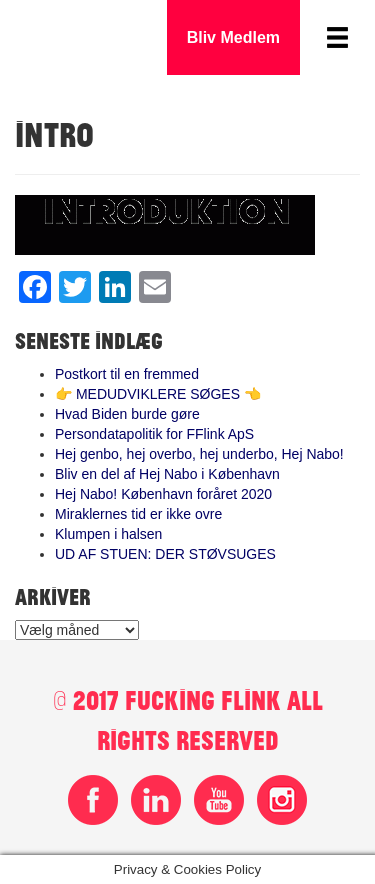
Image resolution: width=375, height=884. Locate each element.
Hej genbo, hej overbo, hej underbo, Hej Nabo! (199, 454)
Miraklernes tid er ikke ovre (138, 514)
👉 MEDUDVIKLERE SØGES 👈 (158, 394)
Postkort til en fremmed (127, 374)
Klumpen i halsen (108, 534)
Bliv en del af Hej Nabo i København (167, 474)
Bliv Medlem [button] (233, 37)
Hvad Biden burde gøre (127, 414)
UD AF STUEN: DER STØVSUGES (165, 554)
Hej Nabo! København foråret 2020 (163, 494)
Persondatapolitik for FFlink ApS (154, 434)
